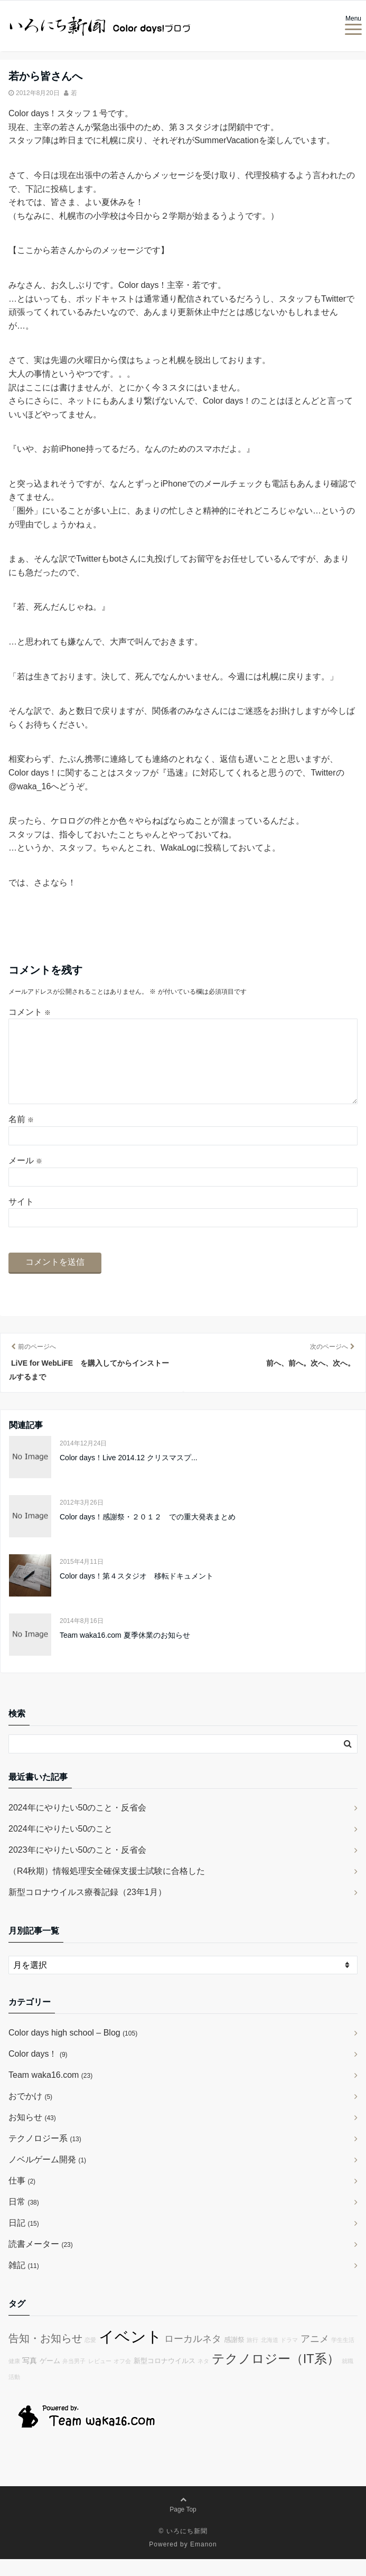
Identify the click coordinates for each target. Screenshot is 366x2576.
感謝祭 (234, 2356)
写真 (29, 2377)
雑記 (23, 2282)
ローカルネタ (192, 2355)
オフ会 (122, 2378)
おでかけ (30, 2112)
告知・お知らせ (45, 2355)
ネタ (203, 2378)
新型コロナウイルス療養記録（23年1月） (87, 1909)
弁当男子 (74, 2378)
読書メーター (40, 2260)
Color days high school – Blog (72, 2049)
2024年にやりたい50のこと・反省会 (77, 1824)
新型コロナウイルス (164, 2378)
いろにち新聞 (187, 2548)
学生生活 (342, 2357)
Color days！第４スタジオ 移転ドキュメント (136, 1593)
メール (25, 1177)
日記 (23, 2239)
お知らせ (32, 2134)
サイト (21, 1218)
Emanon (203, 2561)
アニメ (315, 2355)
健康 (14, 2378)
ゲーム (50, 2378)
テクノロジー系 (44, 2155)
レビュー (99, 2378)
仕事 (21, 2197)
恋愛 (90, 2357)
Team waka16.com (50, 2091)
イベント (130, 2353)
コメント (29, 1011)
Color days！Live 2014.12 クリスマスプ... (129, 1474)
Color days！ (38, 2070)
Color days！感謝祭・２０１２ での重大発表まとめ (148, 1533)
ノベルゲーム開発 (47, 2176)
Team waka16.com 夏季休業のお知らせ (125, 1652)
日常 (23, 2218)
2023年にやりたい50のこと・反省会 (77, 1866)
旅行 (252, 2357)
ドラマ (289, 2357)
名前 (21, 1136)
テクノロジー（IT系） (276, 2376)
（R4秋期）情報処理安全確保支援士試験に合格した (106, 1887)
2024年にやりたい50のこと (60, 1845)
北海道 (269, 2357)
